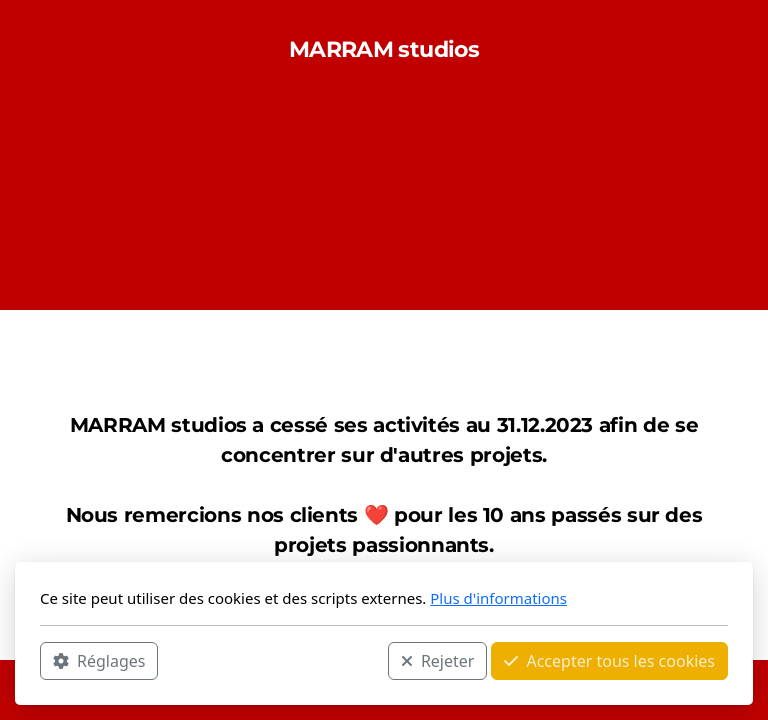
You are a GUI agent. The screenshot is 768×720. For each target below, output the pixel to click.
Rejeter (438, 661)
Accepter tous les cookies (609, 661)
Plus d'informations (498, 598)
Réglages (99, 661)
